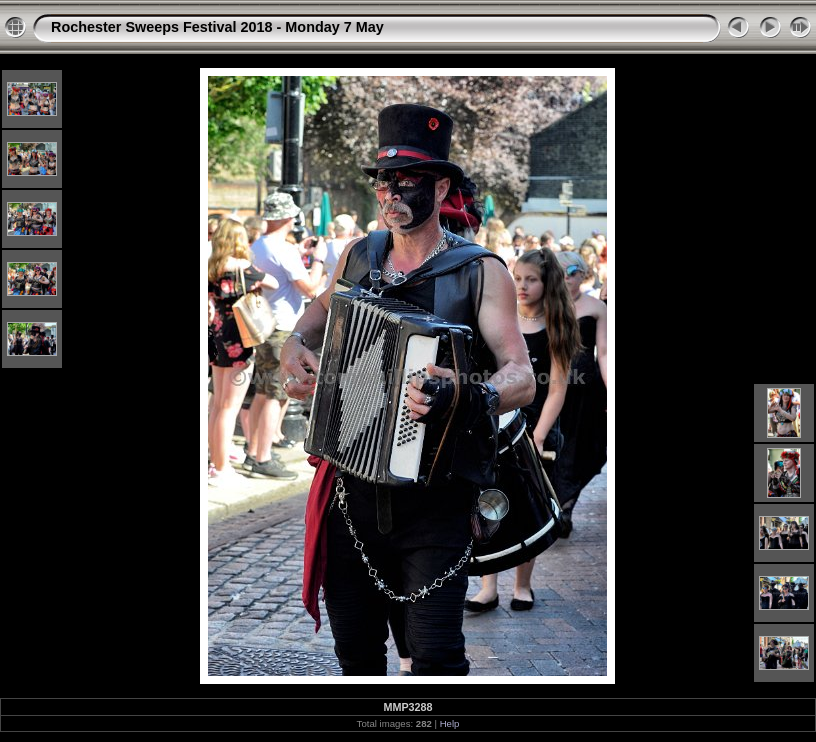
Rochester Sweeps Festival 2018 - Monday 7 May (217, 27)
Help (450, 723)
